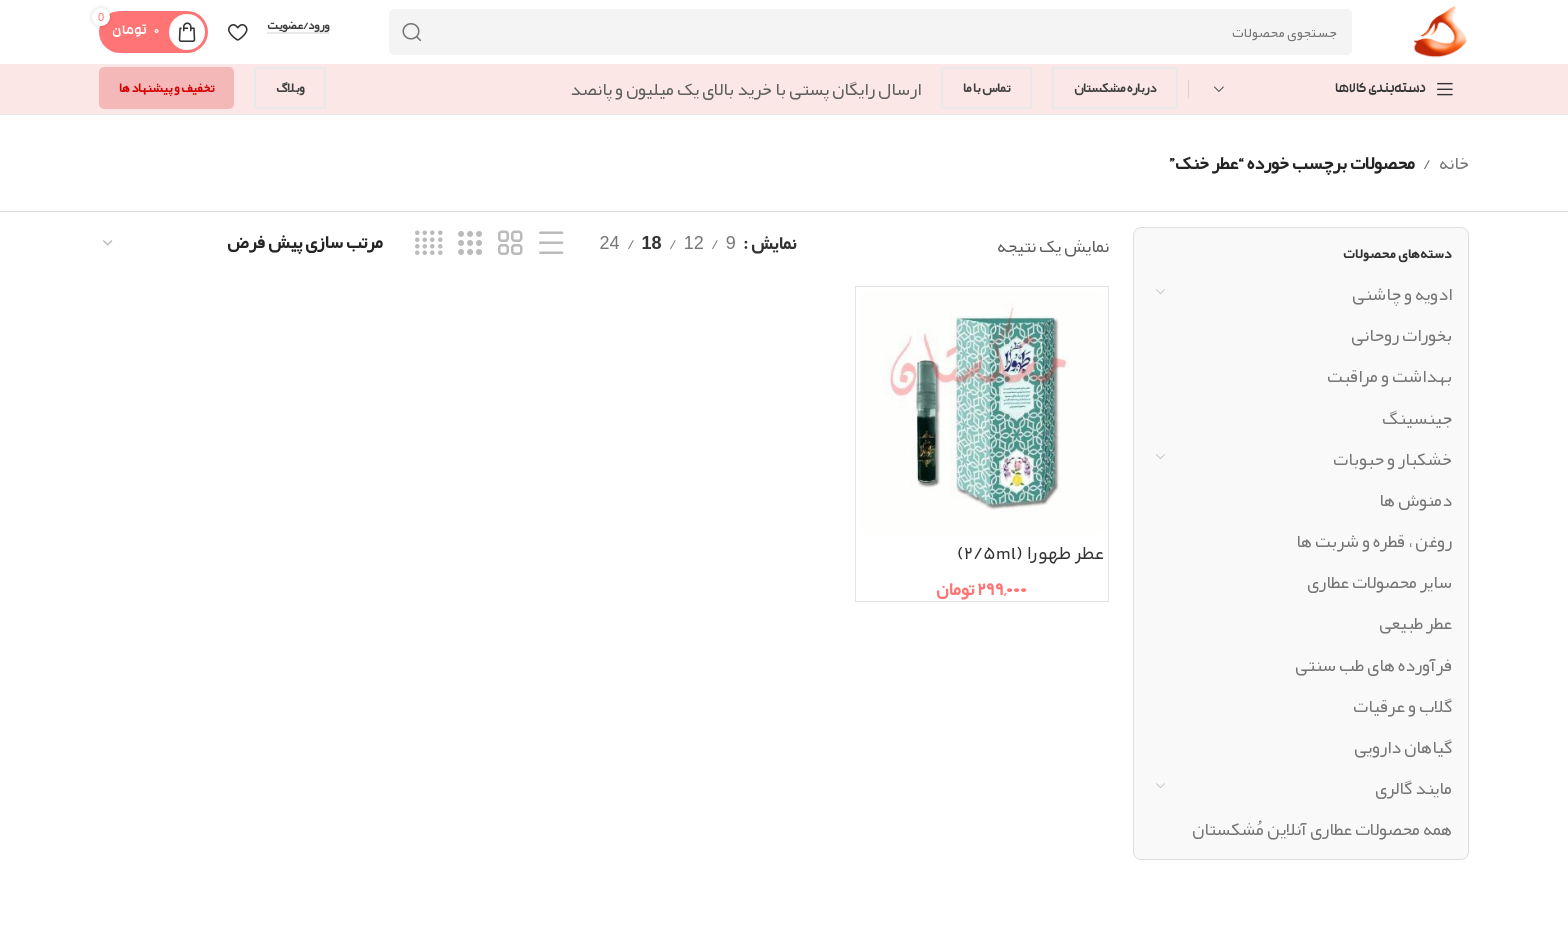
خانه (1454, 163)
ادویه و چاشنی (1402, 294)
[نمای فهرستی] (551, 243)
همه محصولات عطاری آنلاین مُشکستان (1322, 829)
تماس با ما (986, 88)
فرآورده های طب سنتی (1373, 665)
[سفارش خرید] (242, 243)
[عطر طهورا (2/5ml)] (981, 412)
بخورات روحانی (1401, 335)
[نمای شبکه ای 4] (428, 243)
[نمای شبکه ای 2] (510, 243)
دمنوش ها (1415, 500)
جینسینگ (1417, 418)
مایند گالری (1413, 788)
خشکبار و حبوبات (1392, 459)
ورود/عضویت (298, 26)
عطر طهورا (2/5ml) (1031, 555)
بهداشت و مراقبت (1389, 376)
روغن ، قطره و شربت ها (1374, 541)
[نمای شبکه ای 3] (470, 243)
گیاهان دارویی (1403, 747)
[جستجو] (870, 32)
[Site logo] (1440, 38)
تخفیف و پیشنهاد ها (166, 88)
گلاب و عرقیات (1402, 706)
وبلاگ (290, 88)
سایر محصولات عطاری (1379, 582)
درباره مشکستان (1115, 88)
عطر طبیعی (1415, 623)
